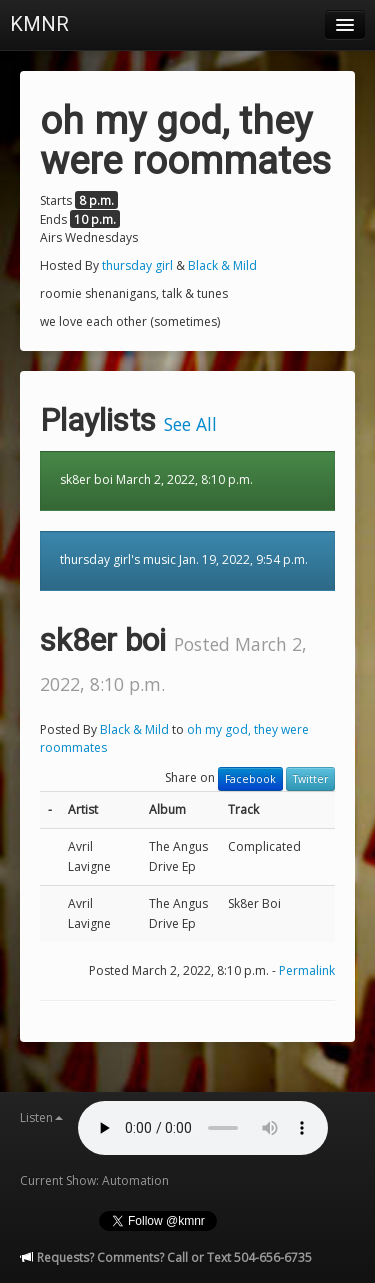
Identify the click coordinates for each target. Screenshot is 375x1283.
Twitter (310, 779)
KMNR (39, 24)
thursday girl (137, 265)
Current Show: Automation (94, 1180)
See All (190, 424)
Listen (41, 1117)
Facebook (250, 779)
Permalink (307, 970)
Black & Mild (222, 265)
